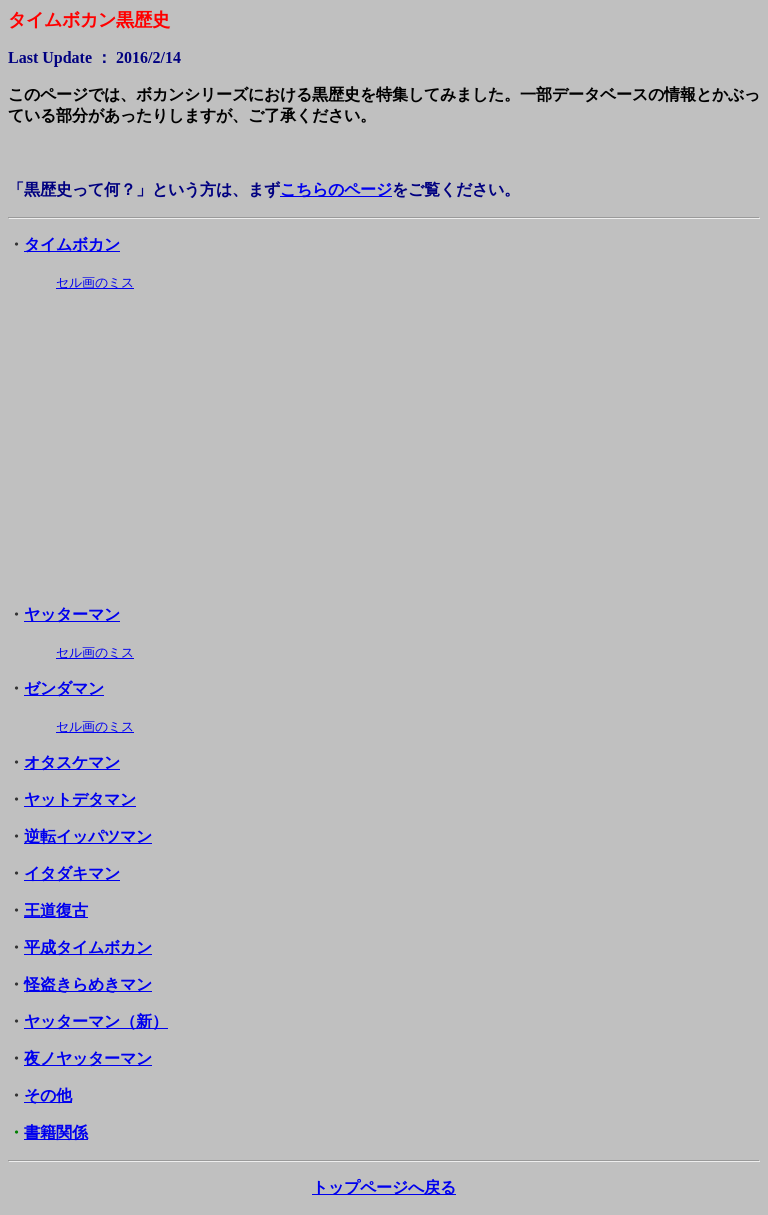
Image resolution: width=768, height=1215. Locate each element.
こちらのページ (336, 189)
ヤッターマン (72, 614)
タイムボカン (72, 244)
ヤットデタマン (80, 799)
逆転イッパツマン (88, 836)
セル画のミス (95, 282)
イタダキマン (72, 873)
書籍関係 (56, 1132)
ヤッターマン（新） (96, 1021)
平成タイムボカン (88, 947)
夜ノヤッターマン (88, 1058)
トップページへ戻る (384, 1187)
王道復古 (56, 910)
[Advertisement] (384, 449)
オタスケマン (72, 762)
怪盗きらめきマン (88, 984)
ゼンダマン (64, 688)
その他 (48, 1095)
